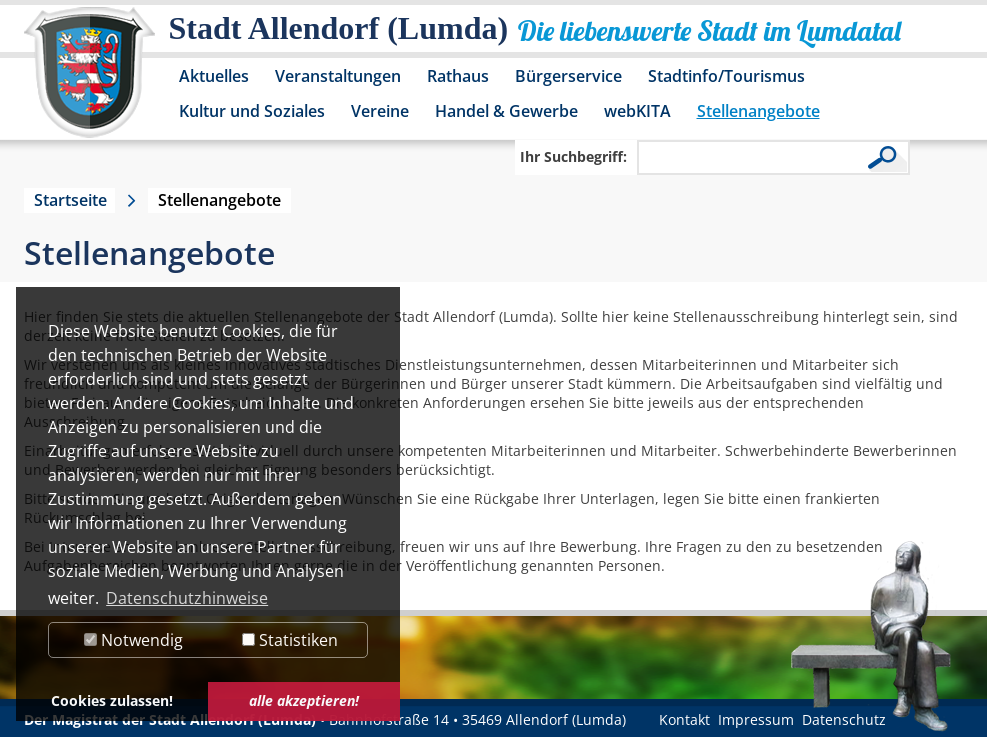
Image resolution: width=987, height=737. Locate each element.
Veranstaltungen (338, 76)
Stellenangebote (758, 111)
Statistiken (290, 640)
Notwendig (133, 640)
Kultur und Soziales (252, 111)
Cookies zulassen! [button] (112, 700)
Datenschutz (844, 719)
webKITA (637, 111)
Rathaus (458, 76)
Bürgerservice (568, 76)
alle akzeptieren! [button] (304, 700)
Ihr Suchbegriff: (573, 156)
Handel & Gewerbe (506, 111)
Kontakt (684, 719)
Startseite (70, 200)
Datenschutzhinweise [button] (187, 598)
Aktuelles (214, 76)
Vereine (380, 111)
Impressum (756, 719)
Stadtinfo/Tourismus (726, 76)
